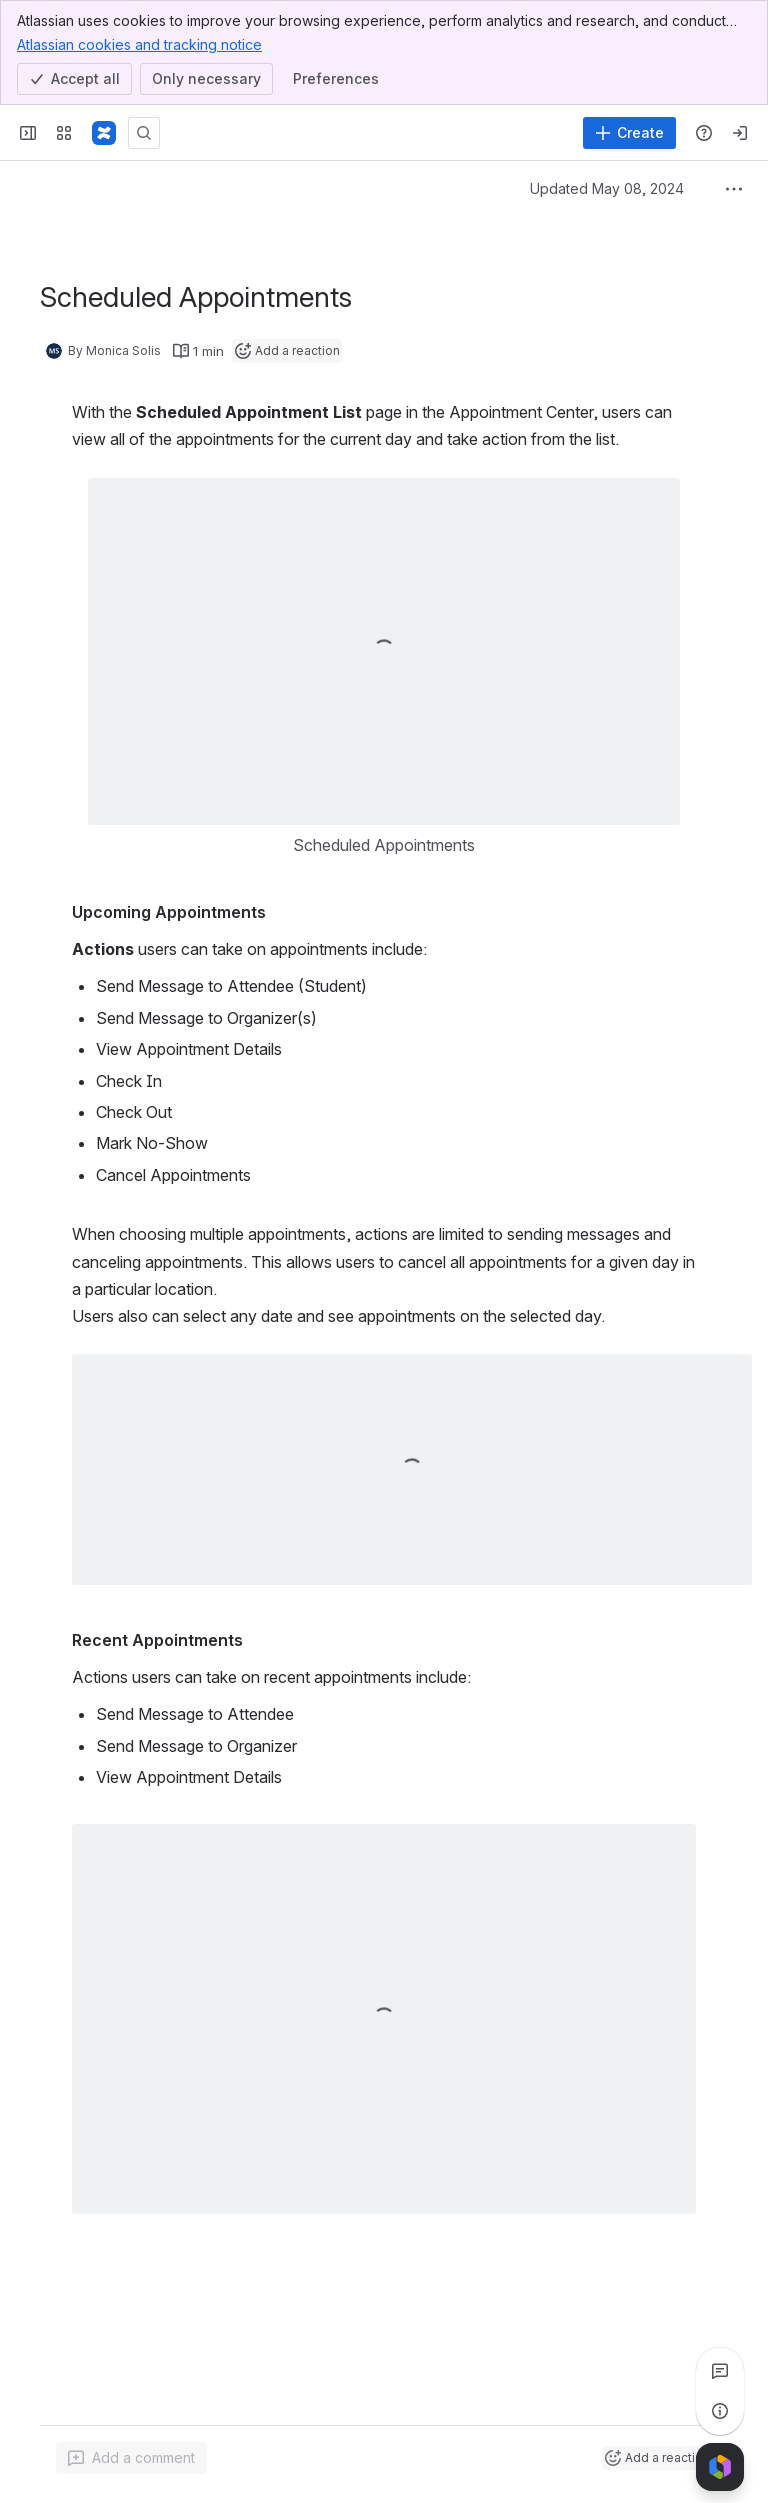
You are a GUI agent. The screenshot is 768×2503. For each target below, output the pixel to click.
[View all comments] (720, 2371)
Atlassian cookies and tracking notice (139, 44)
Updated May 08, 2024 (607, 188)
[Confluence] (104, 133)
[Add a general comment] (131, 2458)
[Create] (629, 133)
